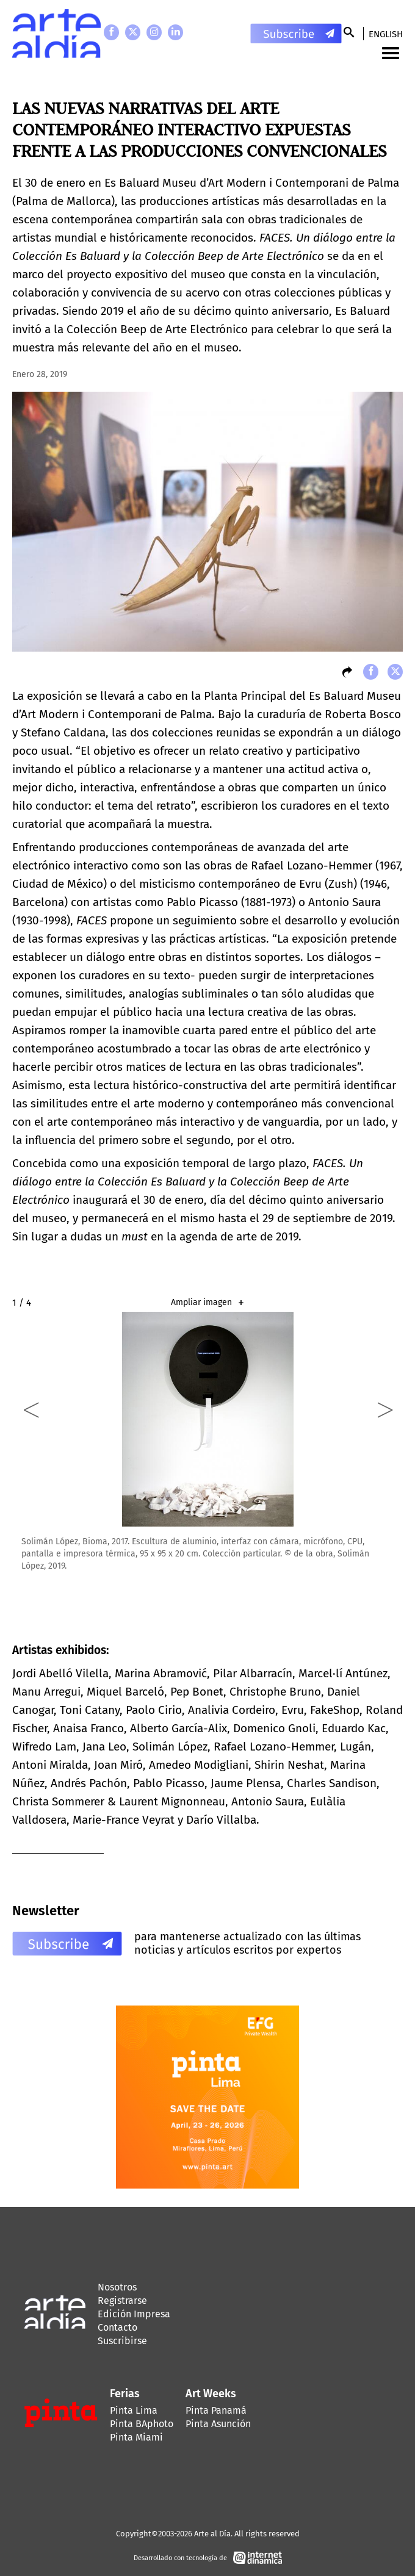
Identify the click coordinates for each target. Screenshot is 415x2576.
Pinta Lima (133, 2410)
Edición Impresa (134, 2314)
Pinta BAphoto (141, 2424)
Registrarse (122, 2300)
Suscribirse (122, 2341)
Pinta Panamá (216, 2410)
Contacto (117, 2327)
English (386, 34)
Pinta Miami (136, 2437)
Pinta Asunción (218, 2424)
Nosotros (117, 2287)
